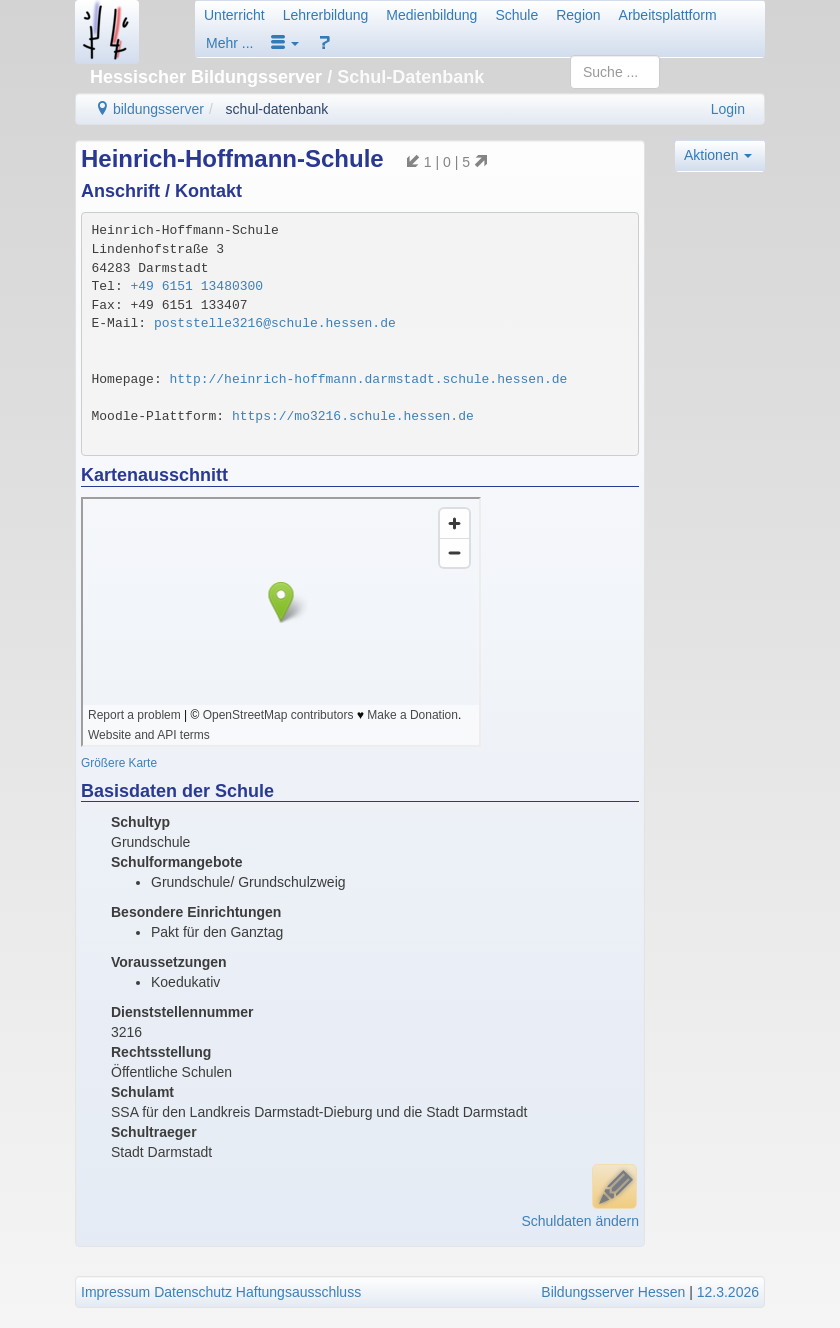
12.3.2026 (728, 1292)
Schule (516, 15)
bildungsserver (149, 109)
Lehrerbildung (326, 15)
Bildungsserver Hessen (613, 1292)
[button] (285, 43)
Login (728, 109)
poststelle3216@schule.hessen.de (275, 323)
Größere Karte (119, 763)
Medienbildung (431, 15)
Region (578, 15)
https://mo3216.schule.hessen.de (353, 416)
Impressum (115, 1292)
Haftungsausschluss (298, 1292)
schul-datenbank (277, 109)
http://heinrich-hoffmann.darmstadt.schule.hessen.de (369, 379)
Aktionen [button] (718, 155)
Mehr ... (229, 43)
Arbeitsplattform (668, 15)
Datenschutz (193, 1292)
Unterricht (234, 15)
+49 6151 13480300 (197, 286)
